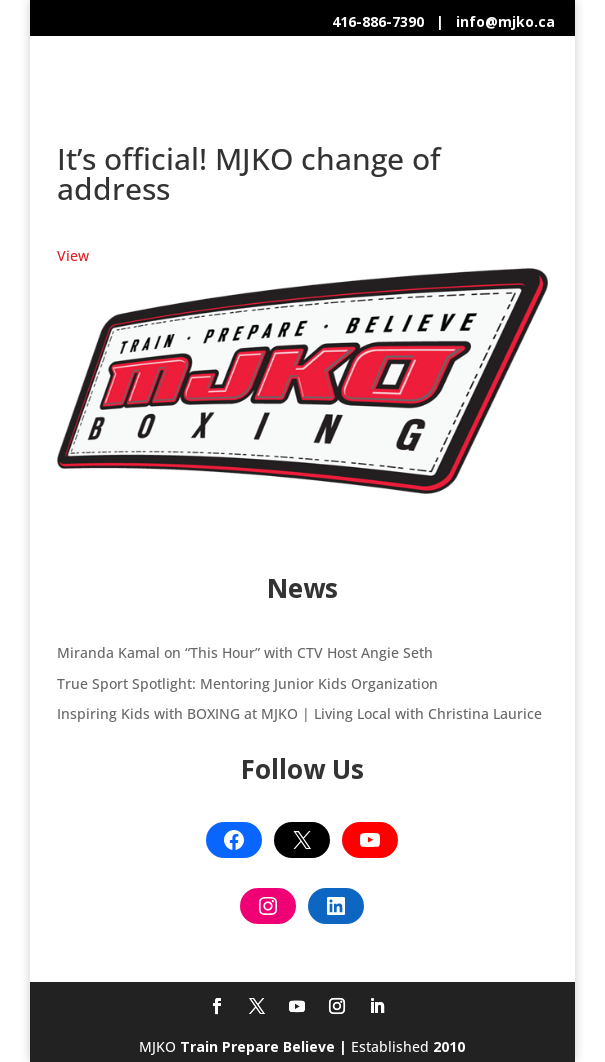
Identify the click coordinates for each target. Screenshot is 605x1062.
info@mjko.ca (505, 21)
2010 (449, 1046)
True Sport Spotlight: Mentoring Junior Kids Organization (247, 683)
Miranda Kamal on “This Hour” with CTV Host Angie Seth (245, 652)
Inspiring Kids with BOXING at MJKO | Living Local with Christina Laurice (299, 713)
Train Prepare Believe (257, 1046)
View (73, 255)
